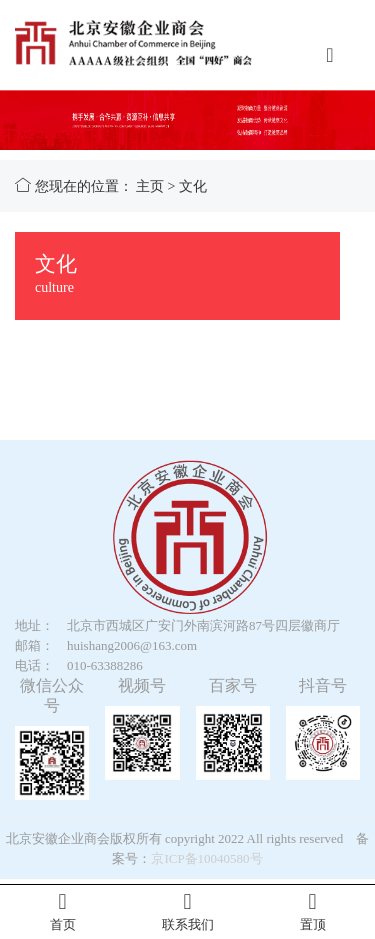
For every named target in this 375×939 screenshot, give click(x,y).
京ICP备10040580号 (206, 858)
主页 (150, 186)
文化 (193, 186)
